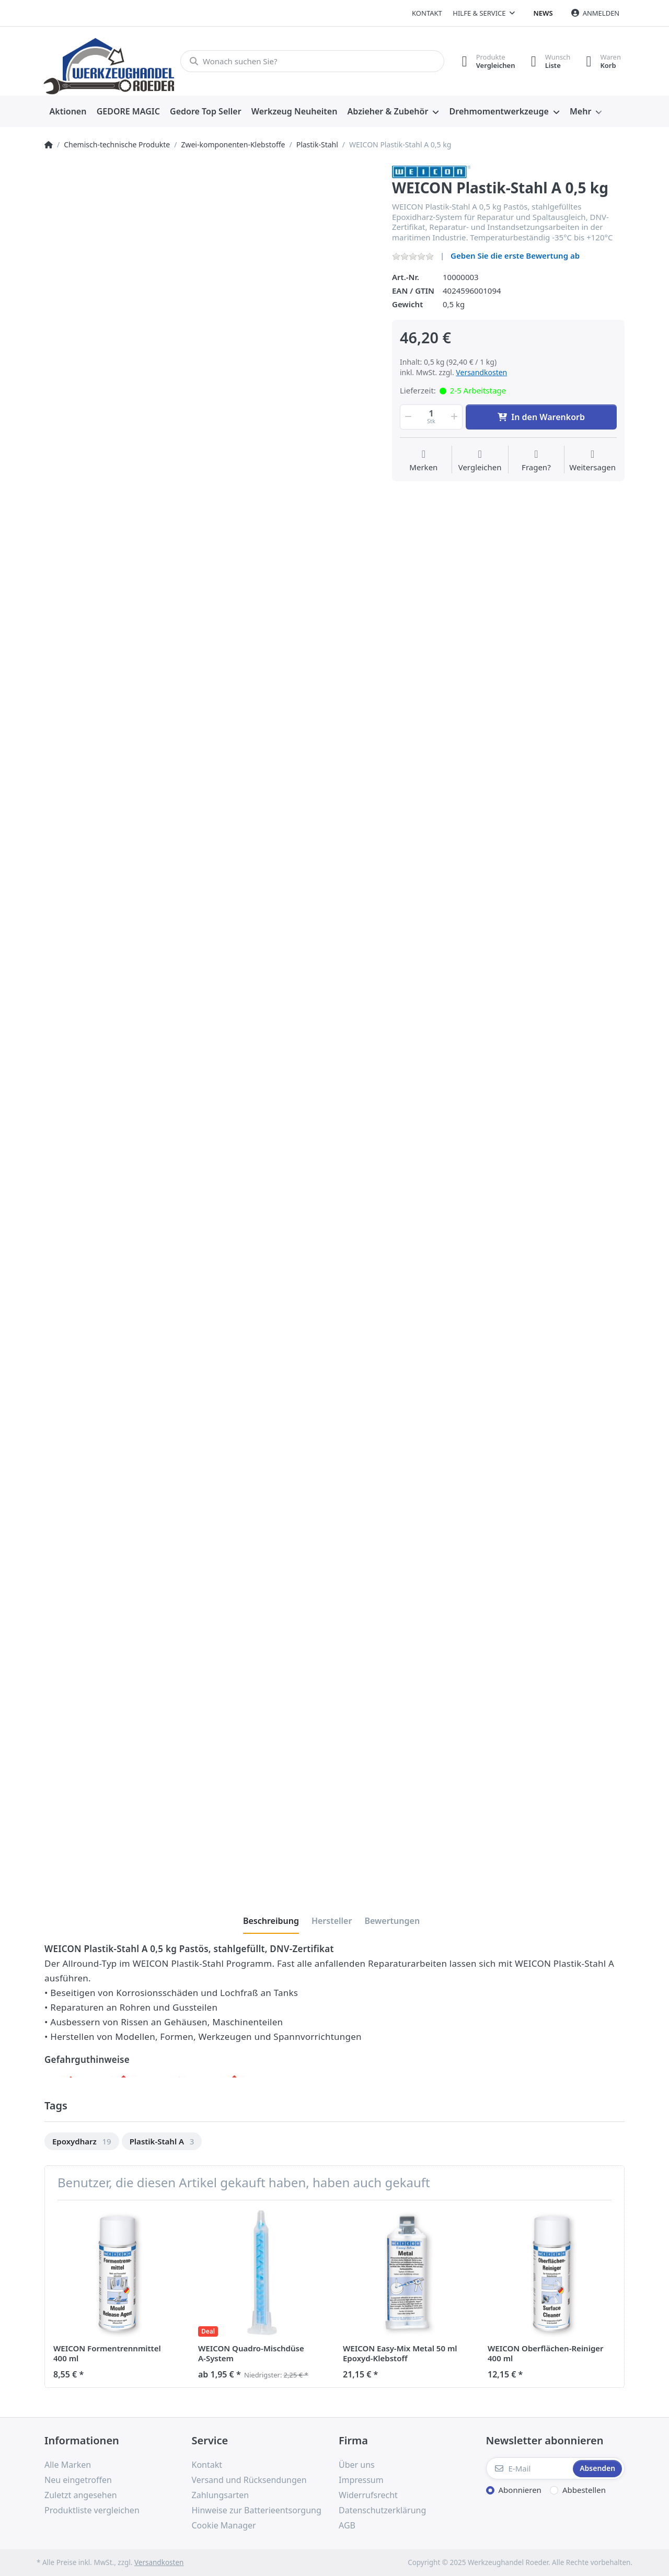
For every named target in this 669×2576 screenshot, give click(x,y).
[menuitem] (67, 112)
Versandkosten (481, 372)
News (543, 13)
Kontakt (427, 13)
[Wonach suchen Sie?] (312, 61)
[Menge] (431, 417)
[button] (407, 417)
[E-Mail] (528, 2468)
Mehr (580, 111)
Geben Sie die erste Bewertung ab (515, 255)
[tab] (271, 1921)
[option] (81, 2141)
